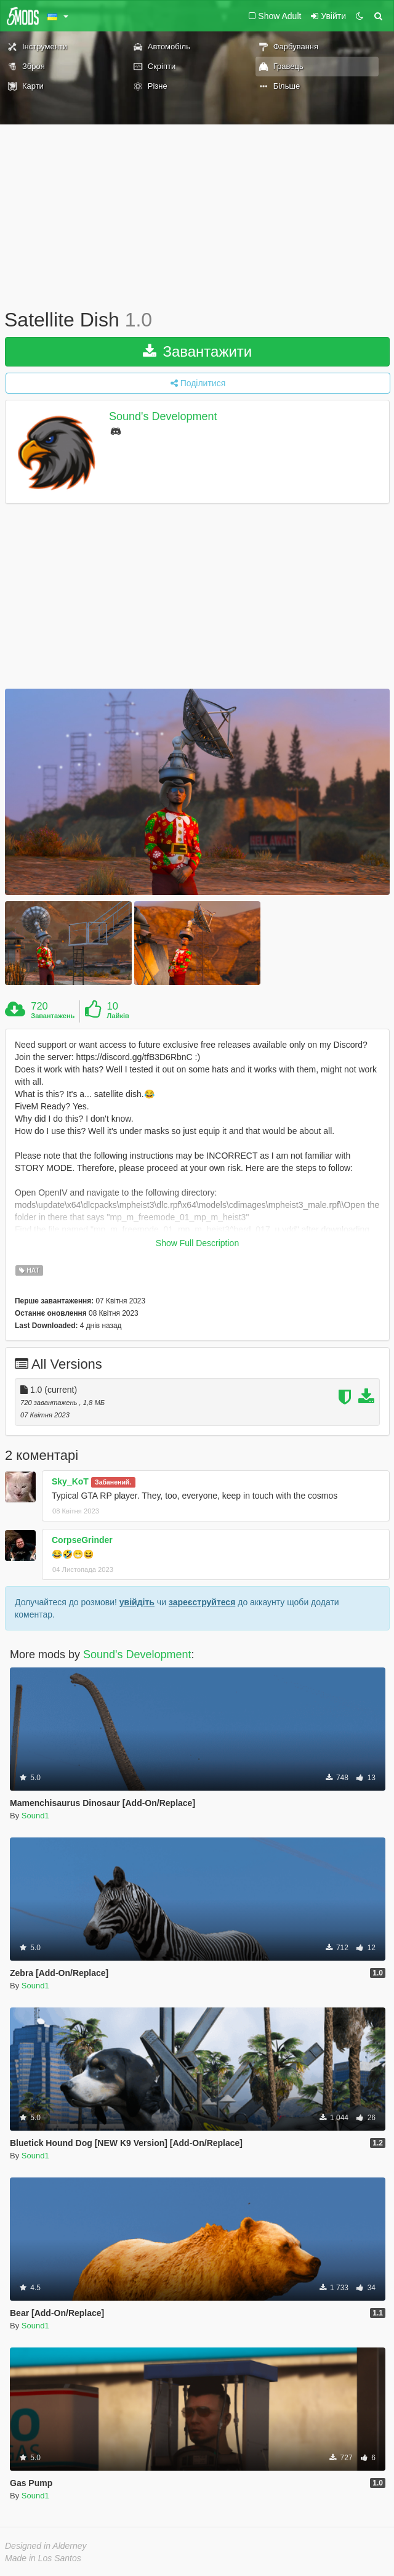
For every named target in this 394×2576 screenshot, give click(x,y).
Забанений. (113, 1482)
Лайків (118, 1015)
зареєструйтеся (202, 1602)
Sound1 (35, 1815)
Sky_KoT (70, 1481)
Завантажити (197, 351)
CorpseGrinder (82, 1540)
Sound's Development (163, 416)
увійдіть (137, 1602)
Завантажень (52, 1015)
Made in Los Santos (43, 2558)
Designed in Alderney (46, 2546)
